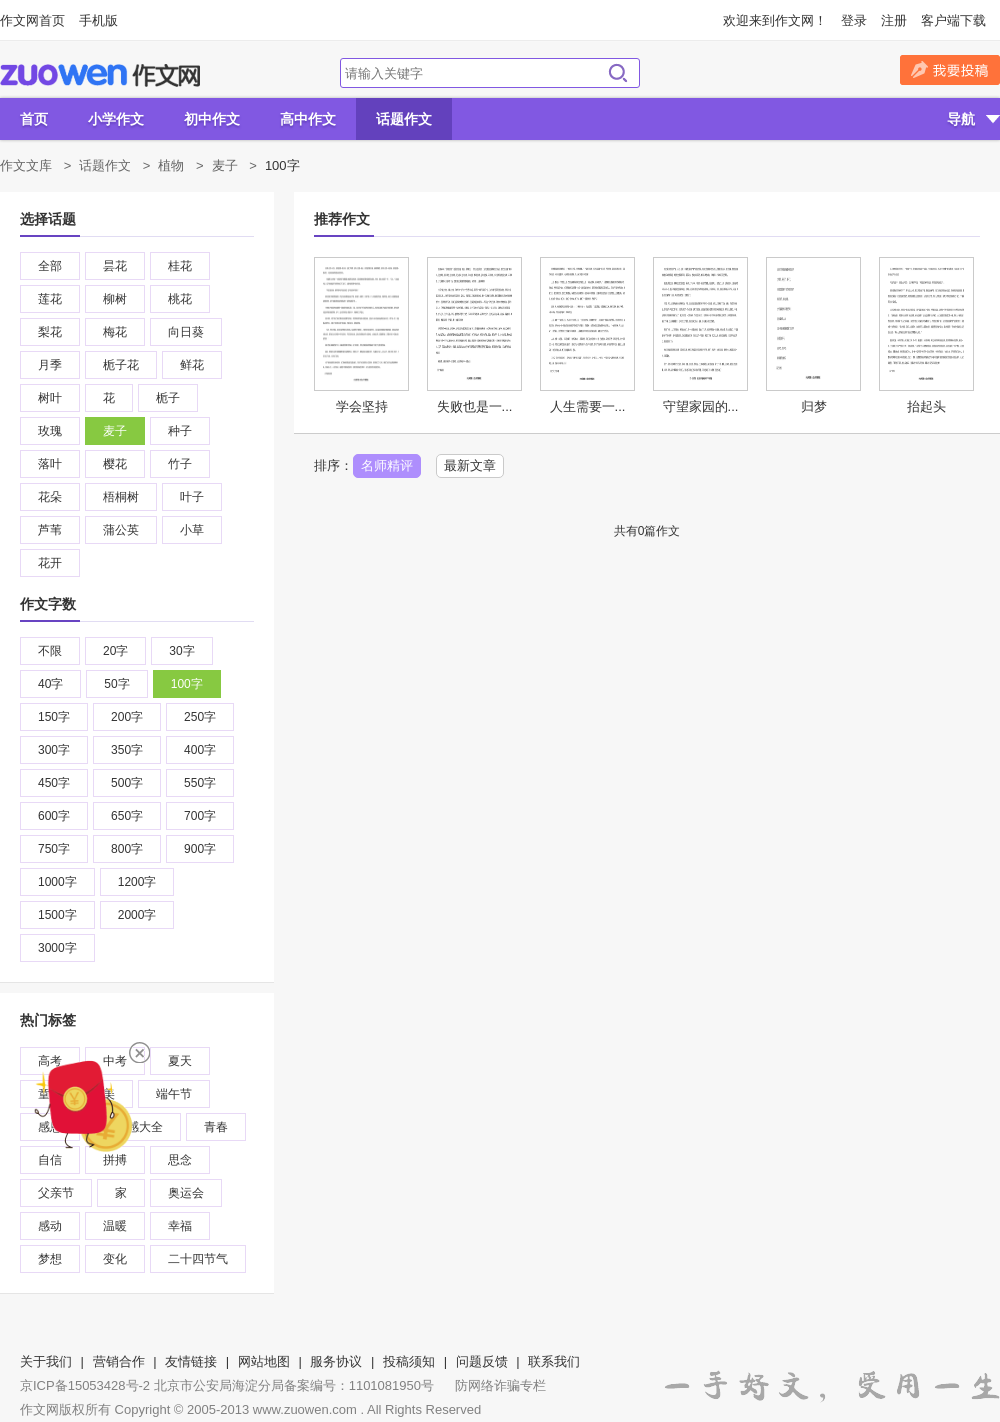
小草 (192, 530)
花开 (50, 563)
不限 (50, 651)
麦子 (225, 165)
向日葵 (186, 332)
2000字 (137, 915)
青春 (216, 1127)
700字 (200, 816)
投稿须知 (409, 1361)
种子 (180, 431)
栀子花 (121, 365)
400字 (200, 750)
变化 (115, 1259)
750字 (54, 849)
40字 (50, 684)
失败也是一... (475, 406)
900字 (200, 849)
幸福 (180, 1226)
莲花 (50, 299)
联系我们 (554, 1361)
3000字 (57, 948)
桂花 (180, 266)
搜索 (618, 73)
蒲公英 (121, 530)
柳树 (115, 299)
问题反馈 (482, 1361)
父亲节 (56, 1193)
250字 (200, 717)
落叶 (50, 464)
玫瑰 (50, 431)
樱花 (115, 464)
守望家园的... (701, 406)
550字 (200, 783)
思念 (180, 1160)
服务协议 (336, 1361)
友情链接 (191, 1361)
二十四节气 (198, 1259)
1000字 (57, 882)
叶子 (192, 497)
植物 (171, 165)
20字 (115, 651)
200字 (127, 717)
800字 (127, 849)
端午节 (174, 1094)
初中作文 (212, 119)
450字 (54, 783)
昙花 (115, 266)
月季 (50, 365)
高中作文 (308, 119)
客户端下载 (953, 20)
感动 (50, 1226)
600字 (54, 816)
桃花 (180, 299)
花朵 (50, 497)
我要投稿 (950, 70)
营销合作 (119, 1361)
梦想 (50, 1259)
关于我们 (46, 1361)
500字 (127, 783)
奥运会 (186, 1193)
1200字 (137, 882)
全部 (50, 266)
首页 (34, 119)
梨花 (50, 332)
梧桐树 (121, 497)
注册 (894, 20)
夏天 (180, 1061)
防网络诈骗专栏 (500, 1385)
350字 (127, 750)
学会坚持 (362, 406)
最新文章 (470, 465)
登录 (854, 20)
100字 (187, 684)
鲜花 (192, 365)
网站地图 (264, 1361)
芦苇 (50, 530)
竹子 (180, 464)
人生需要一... (588, 406)
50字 (116, 684)
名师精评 (387, 465)
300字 (54, 750)
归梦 (814, 406)
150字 (54, 717)
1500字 (57, 915)
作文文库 (26, 165)
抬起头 (926, 406)
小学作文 (116, 119)
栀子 (168, 398)
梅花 (115, 332)
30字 (181, 651)
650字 (127, 816)
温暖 (115, 1226)
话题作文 (404, 119)
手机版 (98, 20)
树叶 (50, 398)
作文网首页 (32, 20)
